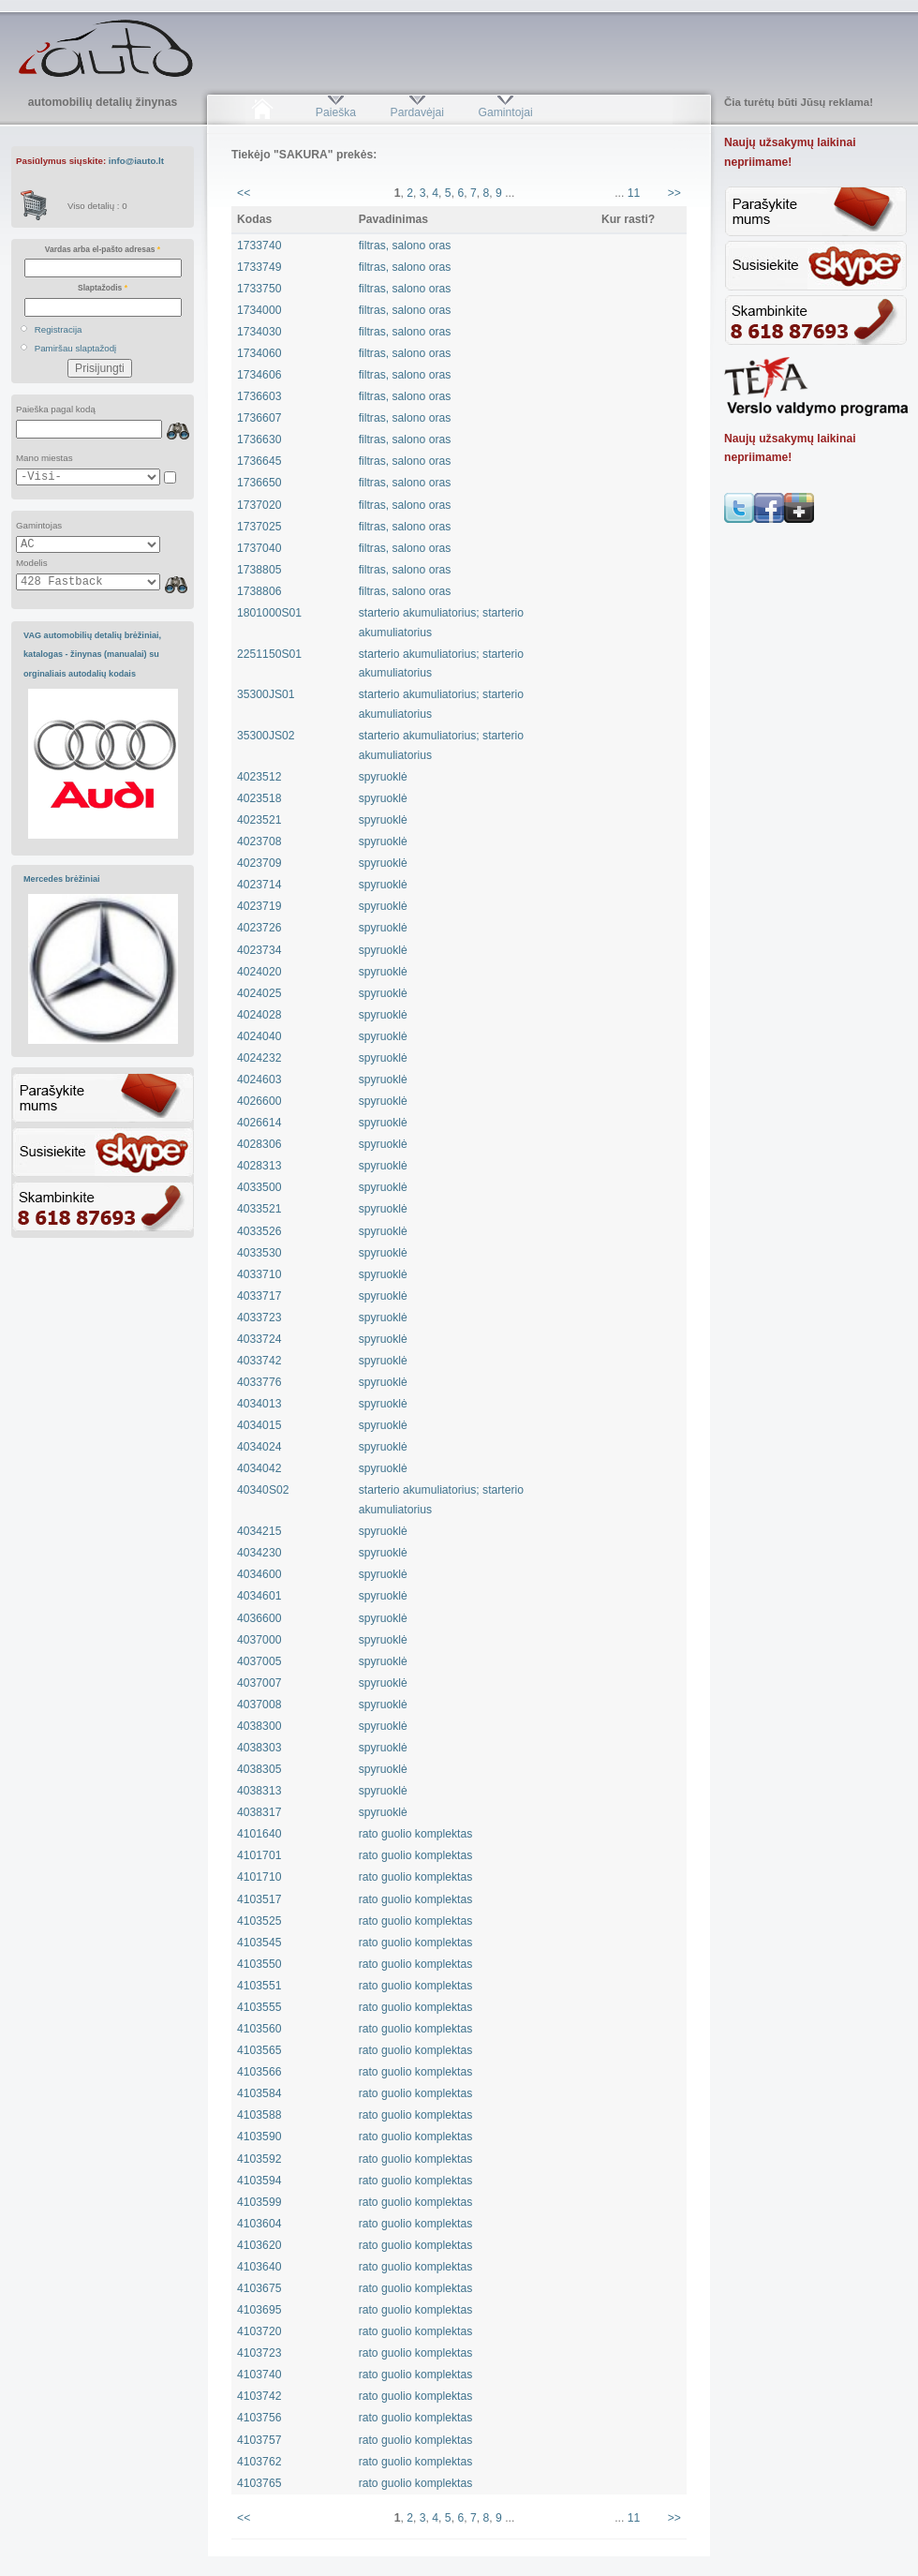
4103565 (259, 2050)
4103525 (259, 1921)
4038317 (259, 1812)
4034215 (259, 1531)
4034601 (259, 1595)
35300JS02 (266, 735)
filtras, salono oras (405, 245)
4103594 (259, 2180)
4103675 (259, 2288)
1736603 (259, 396)
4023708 (259, 841)
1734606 (259, 374)
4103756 (259, 2417)
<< (243, 193)
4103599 (259, 2202)
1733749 (259, 267)
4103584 (259, 2093)
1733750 (259, 288)
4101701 (259, 1855)
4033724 (259, 1339)
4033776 (259, 1382)
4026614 (259, 1122)
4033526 (259, 1231)
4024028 (259, 1014)
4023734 (259, 950)
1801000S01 (269, 612)
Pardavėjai (417, 112)
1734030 (259, 331)
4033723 (259, 1317)
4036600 (259, 1618)
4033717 (259, 1296)
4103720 (259, 2331)
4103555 (259, 2007)
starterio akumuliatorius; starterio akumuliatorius (441, 622)
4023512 (259, 776)
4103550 (259, 1964)
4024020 (259, 971)
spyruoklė (383, 776)
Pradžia (262, 112)
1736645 (259, 461)
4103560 (259, 2028)
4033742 (259, 1360)
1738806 (259, 591)
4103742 (259, 2396)
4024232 (259, 1058)
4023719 (259, 906)
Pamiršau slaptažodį (76, 348)
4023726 (259, 927)
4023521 (259, 819)
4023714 (259, 884)
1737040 (259, 548)
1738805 (259, 569)
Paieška (336, 112)
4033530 (259, 1252)
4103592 (259, 2159)
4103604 (259, 2223)
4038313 (259, 1790)
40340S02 (263, 1489)
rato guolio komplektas (416, 1833)
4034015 (259, 1425)
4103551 (259, 1985)
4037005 (259, 1661)
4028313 (259, 1165)
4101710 (259, 1877)
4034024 (259, 1446)
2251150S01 (269, 654)
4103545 (259, 1942)
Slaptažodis (102, 287)
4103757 (259, 2440)
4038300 (259, 1726)
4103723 (259, 2353)
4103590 (259, 2136)
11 (634, 193)
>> (674, 193)
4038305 (259, 1769)
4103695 (259, 2309)
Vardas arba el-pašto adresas (102, 249)
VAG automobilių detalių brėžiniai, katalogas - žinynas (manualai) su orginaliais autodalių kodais (92, 654)
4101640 (259, 1833)
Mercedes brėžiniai (61, 879)
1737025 (259, 526)
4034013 (259, 1403)
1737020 (259, 505)
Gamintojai (505, 112)
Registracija (58, 329)
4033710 (259, 1274)
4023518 (259, 798)
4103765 (259, 2483)
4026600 (259, 1101)
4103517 (259, 1899)
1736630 (259, 439)
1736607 (259, 417)
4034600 (259, 1574)
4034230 (259, 1552)
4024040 (259, 1036)
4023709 (259, 863)
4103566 (259, 2071)
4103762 (259, 2461)
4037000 (259, 1639)
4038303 (259, 1747)
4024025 (259, 993)
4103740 (259, 2374)
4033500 (259, 1187)
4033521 (259, 1208)
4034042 (259, 1468)
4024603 (259, 1079)
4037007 (259, 1683)
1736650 (259, 482)
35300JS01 (266, 694)
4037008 (259, 1704)
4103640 (259, 2266)
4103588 (259, 2115)
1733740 (259, 245)
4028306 (259, 1144)
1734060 (259, 353)
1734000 (259, 310)
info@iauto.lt (136, 161)
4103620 (259, 2245)
